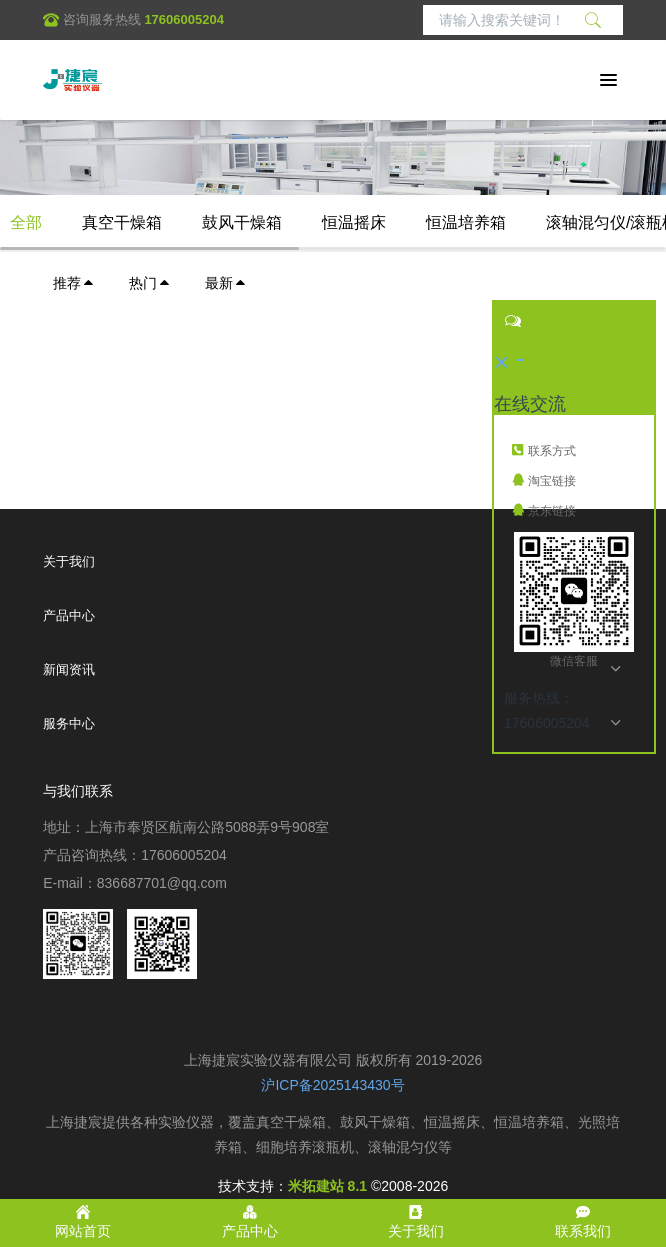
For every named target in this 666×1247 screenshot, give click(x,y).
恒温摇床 (354, 222)
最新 (226, 283)
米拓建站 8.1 (327, 1186)
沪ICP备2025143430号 (332, 1085)
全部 (26, 222)
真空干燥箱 (122, 222)
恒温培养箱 (466, 222)
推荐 (74, 283)
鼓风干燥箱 (242, 222)
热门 (150, 283)
